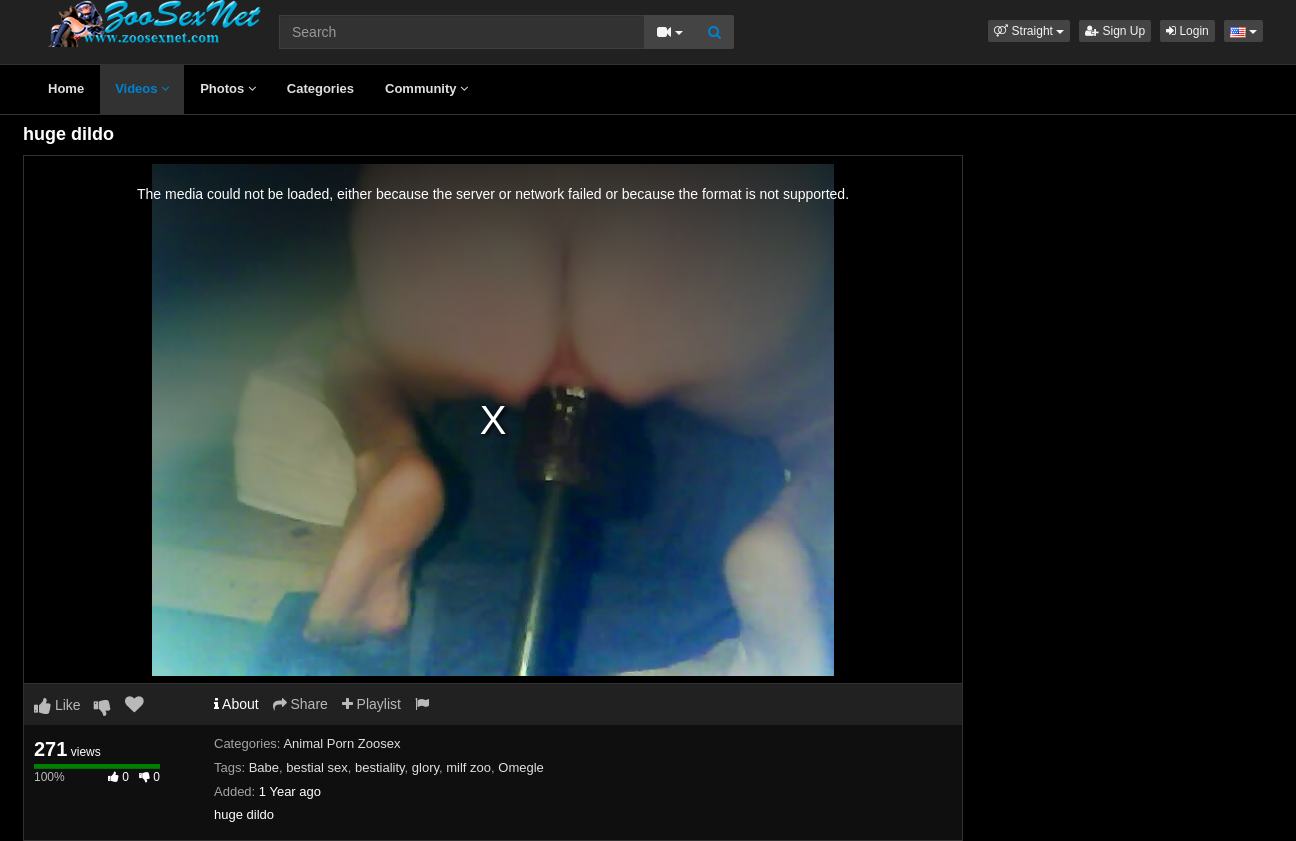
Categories (320, 88)
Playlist (371, 704)
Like (57, 705)
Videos (142, 88)
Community (426, 88)
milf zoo (468, 767)
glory (425, 767)
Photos (228, 88)
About (236, 704)
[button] (1029, 31)
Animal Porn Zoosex (341, 743)
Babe (264, 767)
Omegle (521, 767)
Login (1187, 31)
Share (300, 704)
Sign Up (1115, 31)
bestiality (380, 767)
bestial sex (316, 767)
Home (66, 88)
